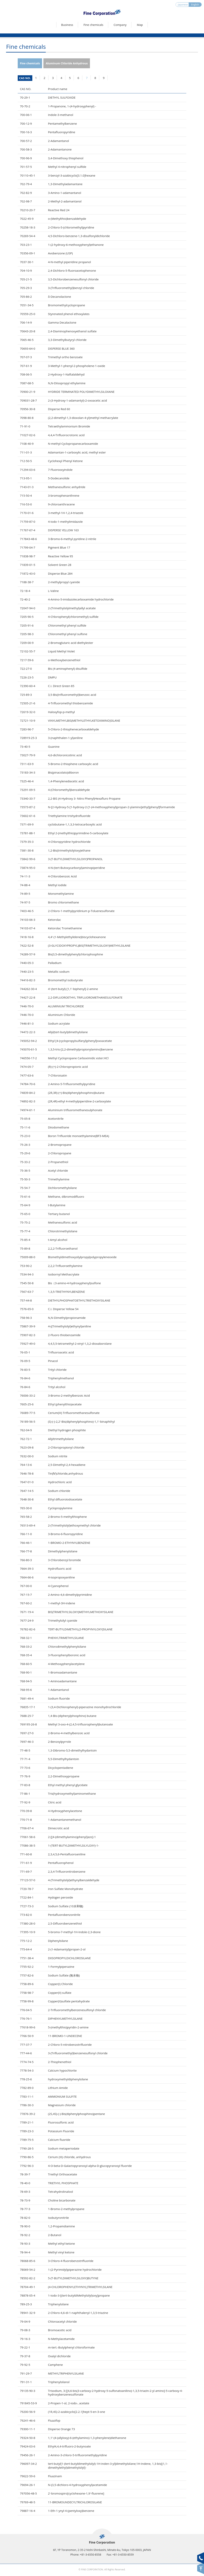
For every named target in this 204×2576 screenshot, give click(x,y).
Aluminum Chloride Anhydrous (71, 64)
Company (120, 25)
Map (140, 25)
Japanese (183, 4)
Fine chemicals (93, 25)
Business (67, 25)
